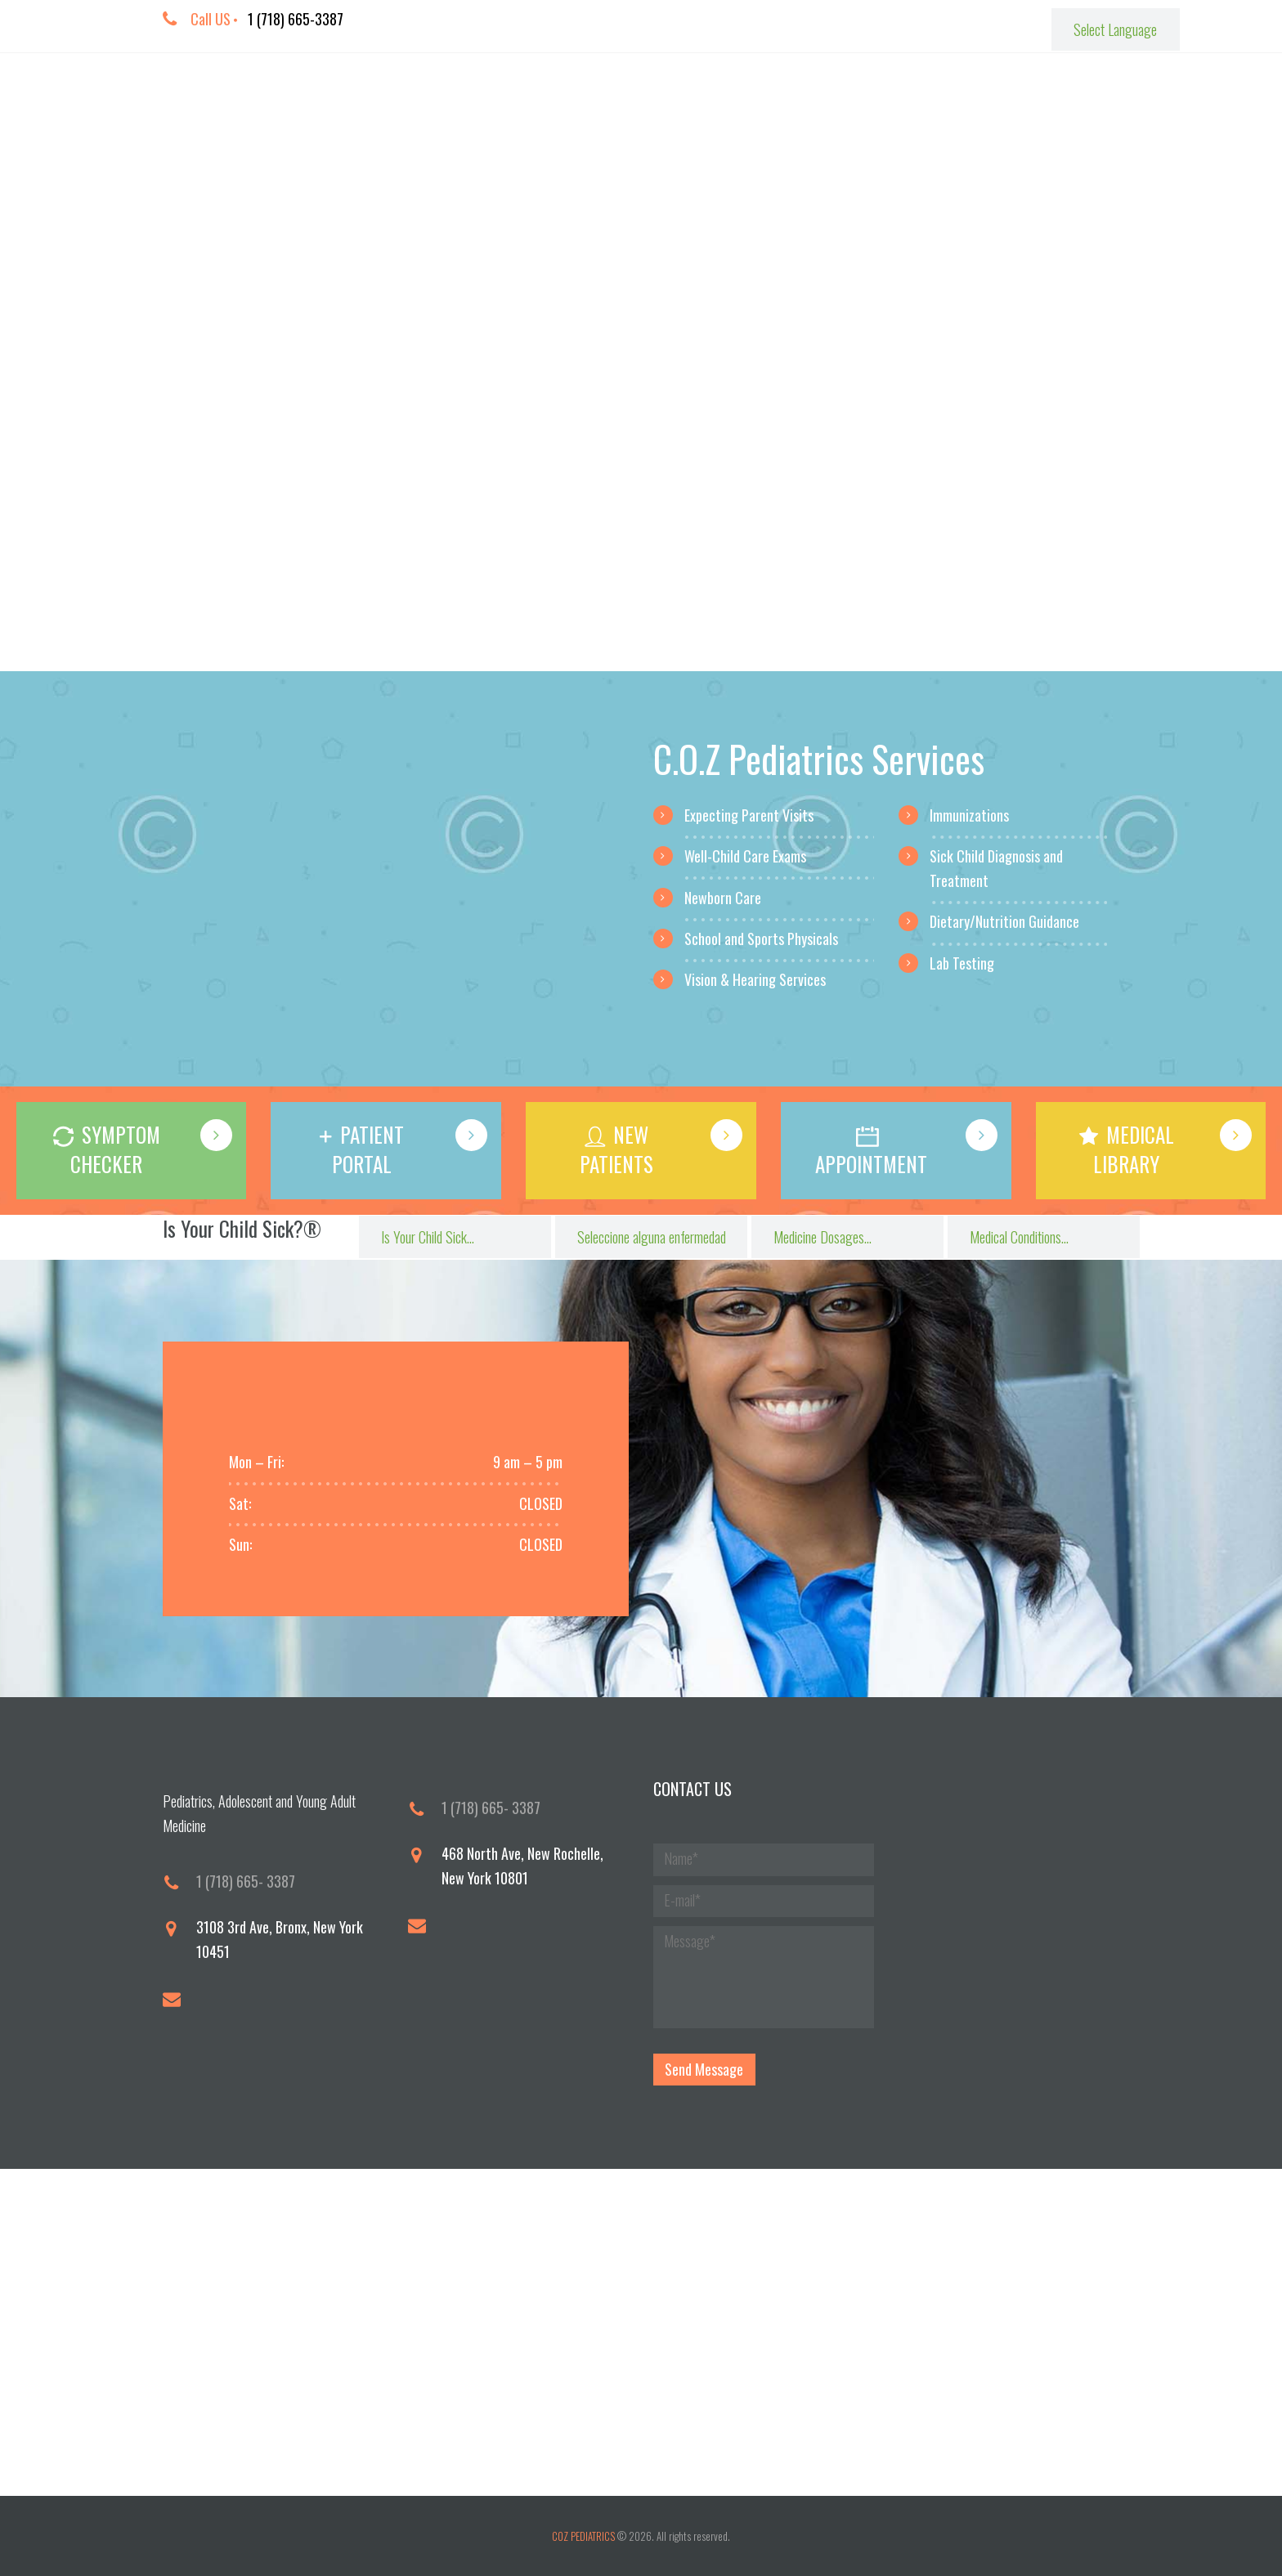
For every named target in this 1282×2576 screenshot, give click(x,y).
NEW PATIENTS (616, 1149)
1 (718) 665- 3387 (245, 1881)
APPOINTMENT (871, 1164)
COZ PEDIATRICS (583, 2536)
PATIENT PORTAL (368, 1149)
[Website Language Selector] (1115, 29)
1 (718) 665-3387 (295, 18)
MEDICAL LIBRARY (1133, 1149)
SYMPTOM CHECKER (115, 1149)
